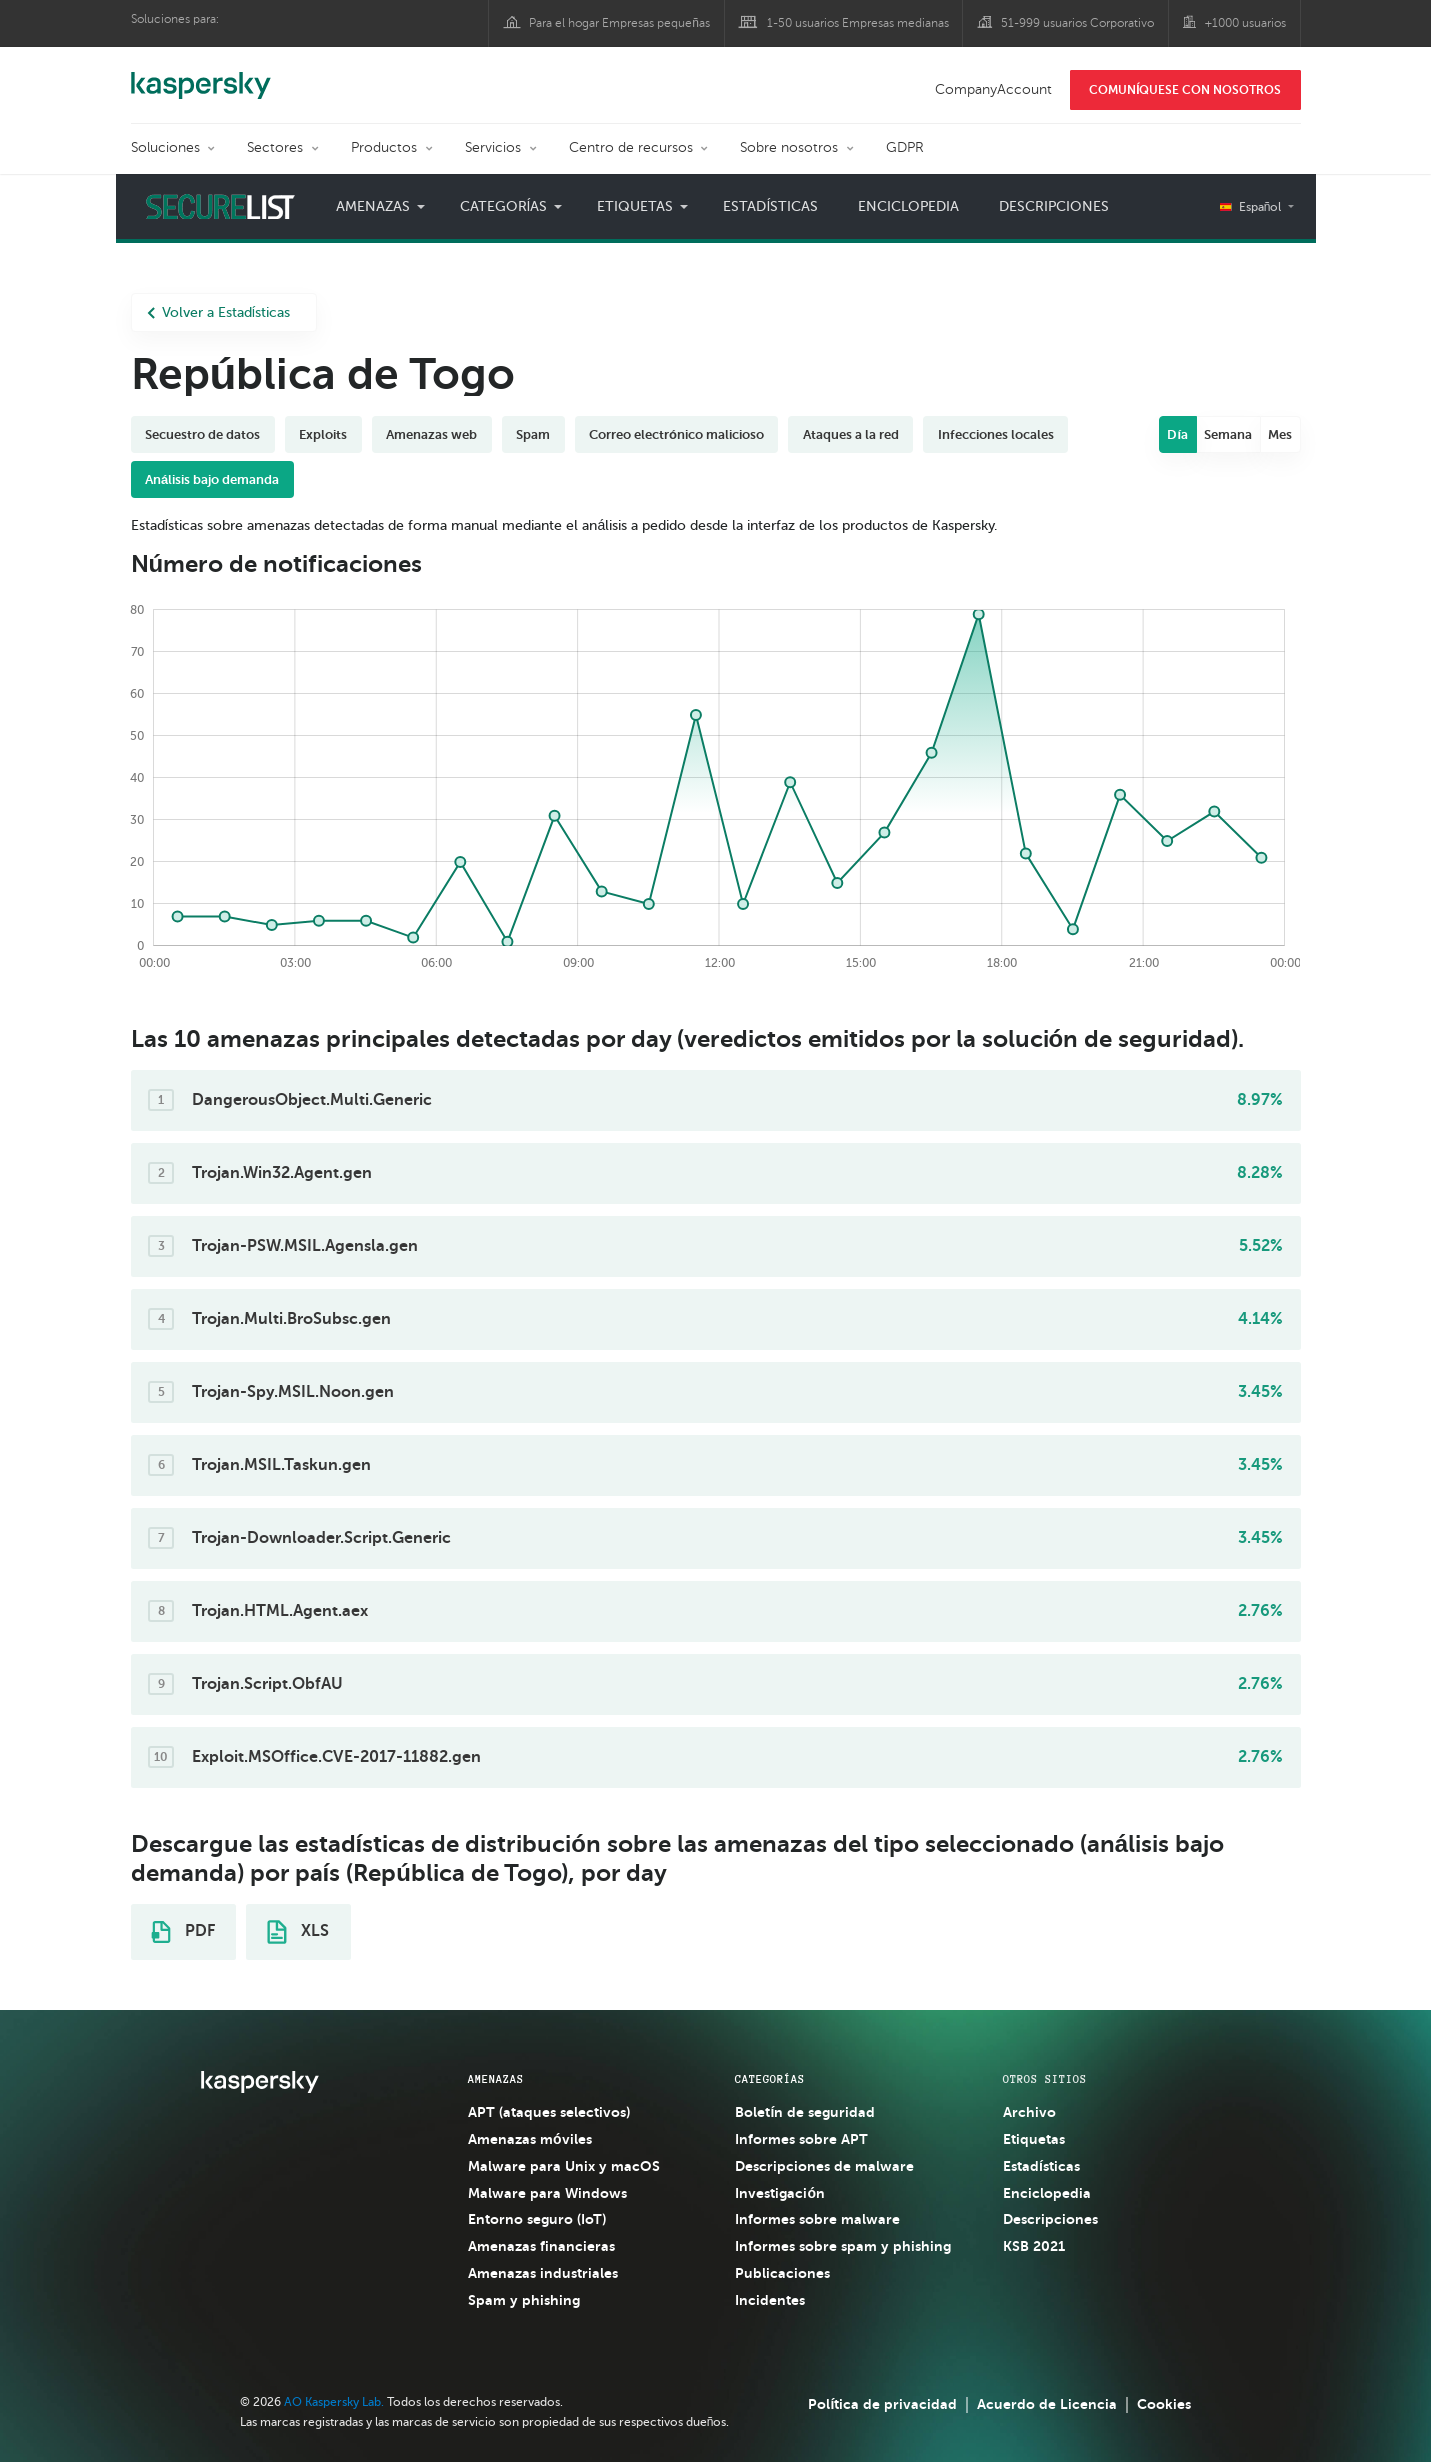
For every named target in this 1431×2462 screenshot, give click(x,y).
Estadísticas (770, 206)
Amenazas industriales (543, 2273)
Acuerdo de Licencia (1047, 2404)
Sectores (275, 147)
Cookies (1164, 2404)
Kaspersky (201, 75)
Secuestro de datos (202, 434)
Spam (533, 434)
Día (1177, 434)
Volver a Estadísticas (219, 312)
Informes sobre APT (801, 2139)
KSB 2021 (1034, 2246)
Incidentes (770, 2300)
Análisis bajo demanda (212, 479)
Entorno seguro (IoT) (537, 2219)
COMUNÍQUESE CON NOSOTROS (1185, 90)
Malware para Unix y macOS (564, 2166)
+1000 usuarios (1245, 23)
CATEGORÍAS (770, 2079)
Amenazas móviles (530, 2139)
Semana (1228, 434)
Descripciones (1054, 206)
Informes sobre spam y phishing (843, 2246)
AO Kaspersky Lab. (334, 2402)
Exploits (323, 434)
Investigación (780, 2193)
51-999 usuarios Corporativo (1077, 23)
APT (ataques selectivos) (549, 2112)
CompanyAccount (993, 89)
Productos (384, 147)
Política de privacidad (882, 2404)
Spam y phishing (524, 2300)
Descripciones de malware (824, 2166)
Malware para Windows (547, 2193)
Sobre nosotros (789, 147)
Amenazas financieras (541, 2246)
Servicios (493, 147)
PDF (183, 1932)
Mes (1280, 434)
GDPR (905, 147)
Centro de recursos (631, 147)
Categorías (504, 206)
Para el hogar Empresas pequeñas (619, 23)
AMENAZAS (496, 2079)
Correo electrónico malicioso (676, 434)
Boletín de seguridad (805, 2112)
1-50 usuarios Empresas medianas (858, 23)
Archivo (1029, 2112)
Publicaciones (782, 2273)
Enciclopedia (908, 206)
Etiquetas (635, 206)
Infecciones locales (996, 434)
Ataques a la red (851, 434)
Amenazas (373, 206)
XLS (298, 1932)
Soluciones (165, 147)
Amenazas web (431, 434)
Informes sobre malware (817, 2219)
